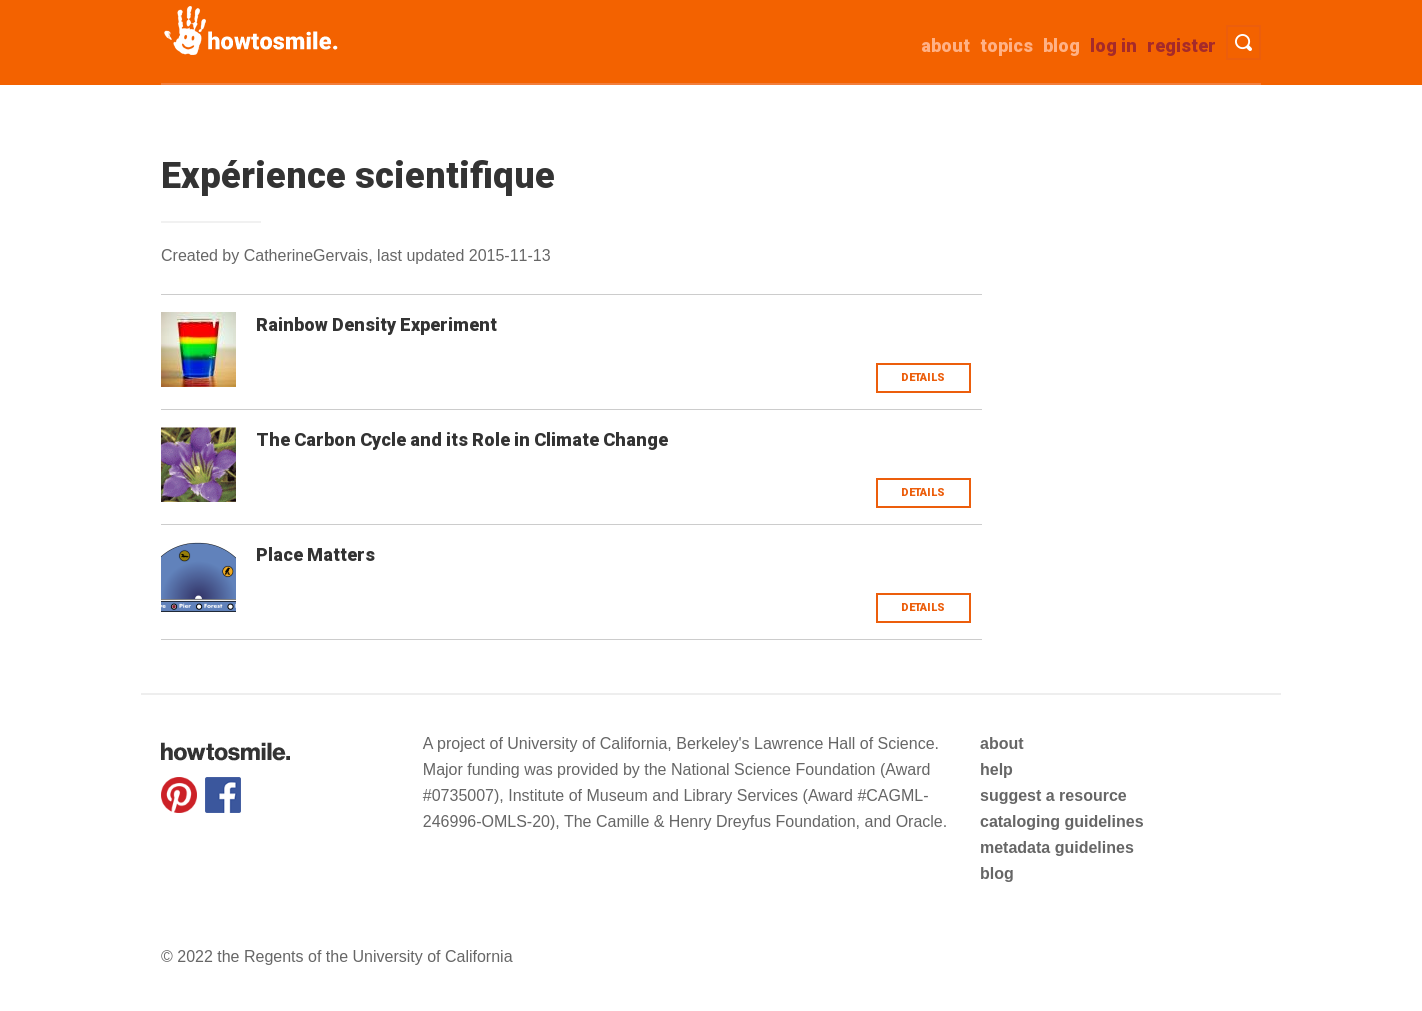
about (945, 45)
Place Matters (315, 554)
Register (1181, 45)
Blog (1061, 45)
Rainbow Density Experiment (376, 324)
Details (923, 377)
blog (997, 873)
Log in (1113, 45)
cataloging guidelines (1062, 821)
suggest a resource (1053, 795)
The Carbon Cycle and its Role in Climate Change (462, 439)
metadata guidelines (1057, 847)
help (996, 769)
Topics (1006, 45)
